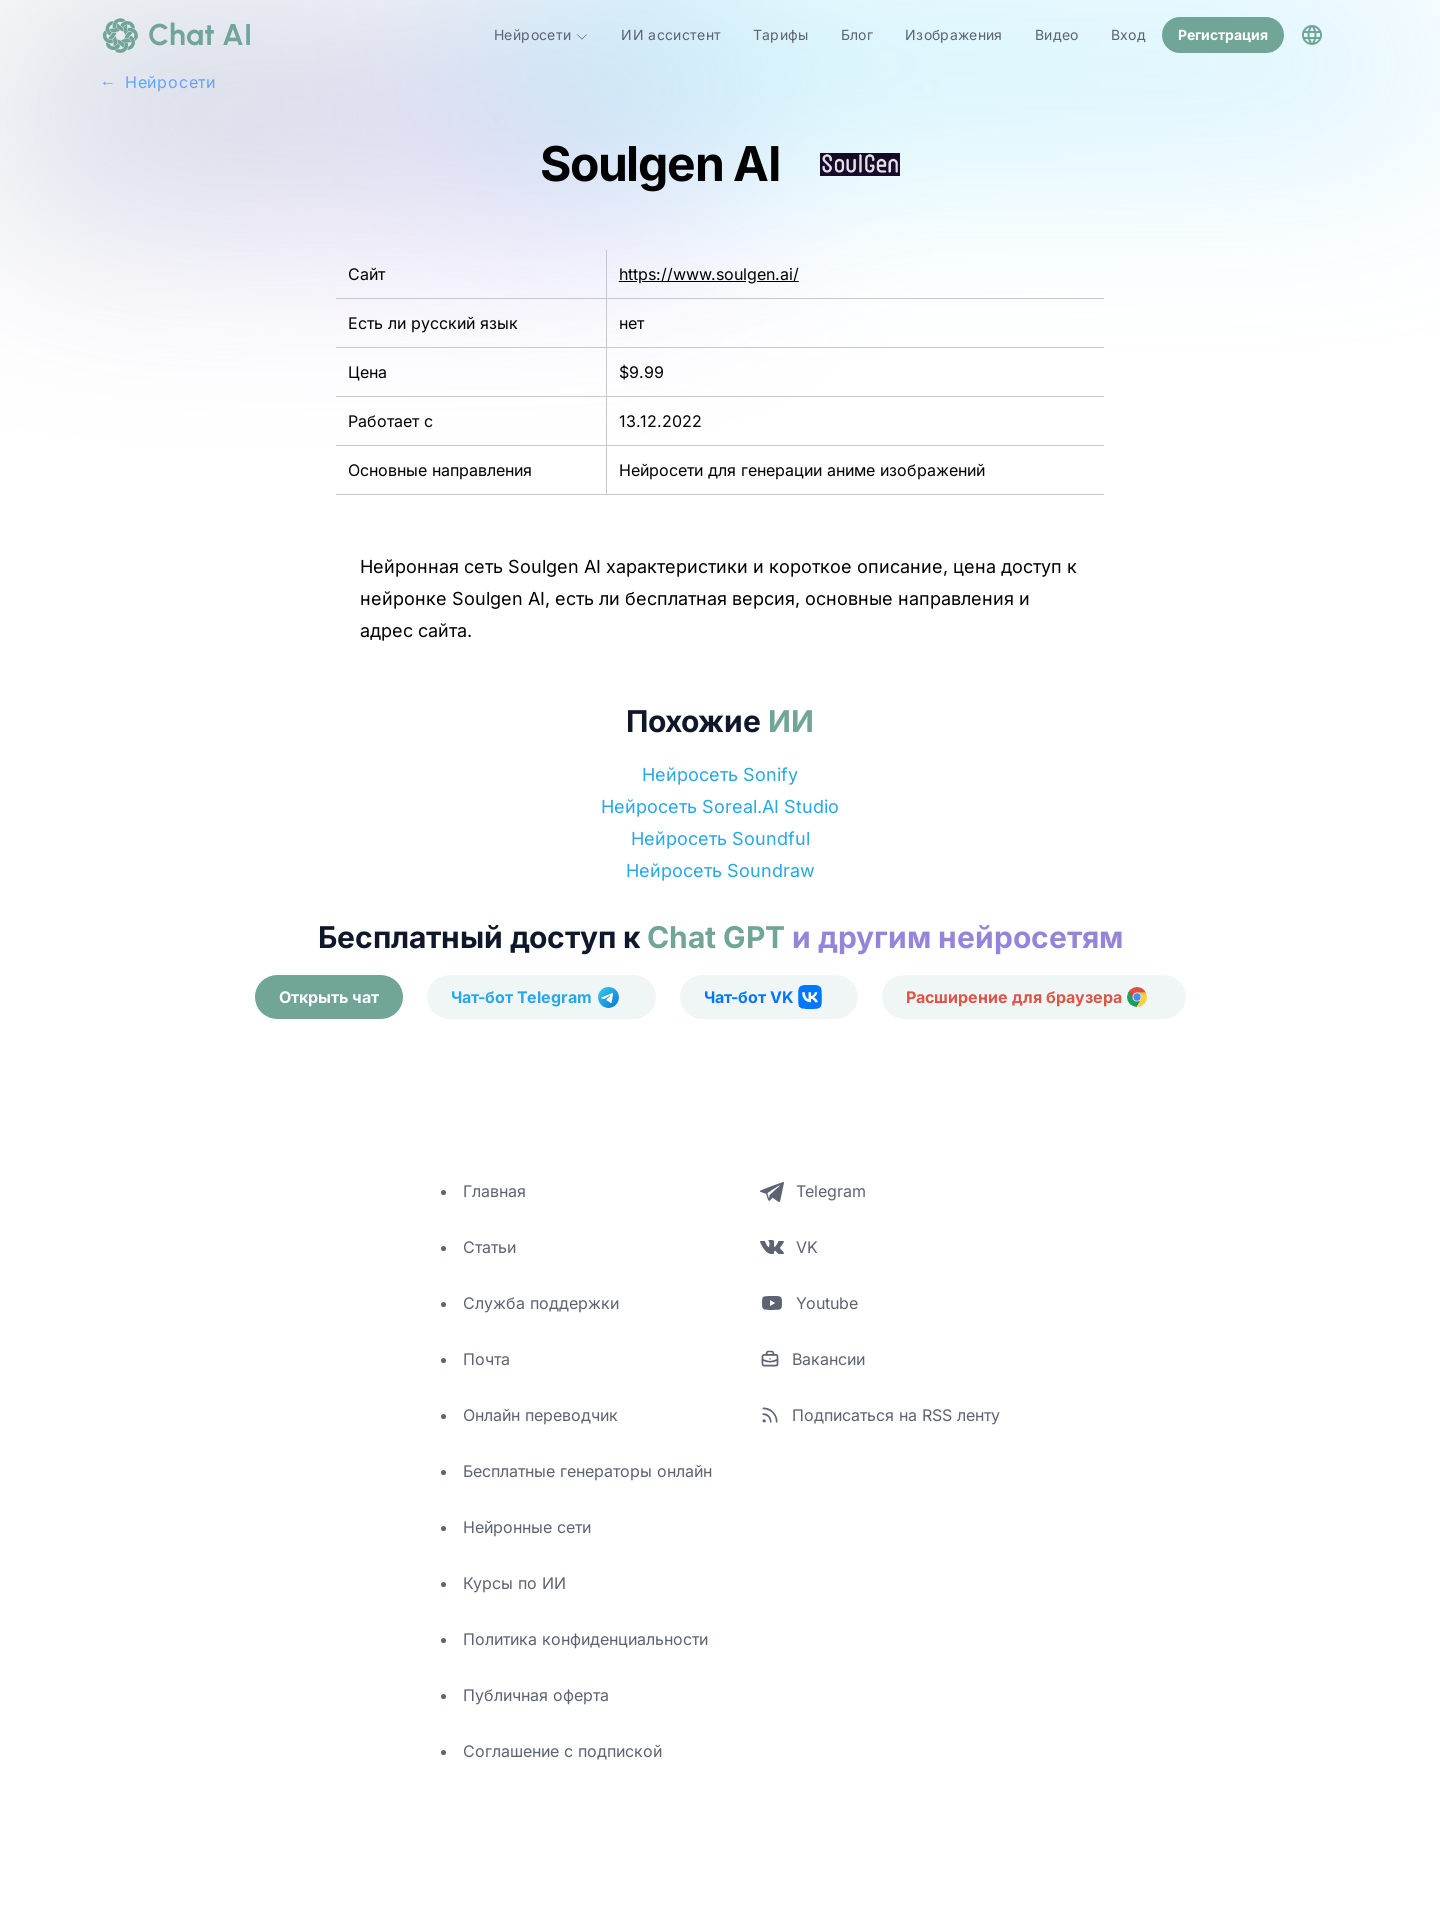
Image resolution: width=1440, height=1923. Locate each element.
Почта (486, 1359)
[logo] (176, 35)
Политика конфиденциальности (585, 1639)
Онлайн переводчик (540, 1415)
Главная (494, 1191)
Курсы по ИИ (514, 1583)
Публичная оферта (536, 1695)
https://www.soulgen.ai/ (709, 274)
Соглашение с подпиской (562, 1751)
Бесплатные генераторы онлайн (587, 1471)
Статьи (489, 1247)
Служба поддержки (541, 1303)
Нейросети (541, 35)
